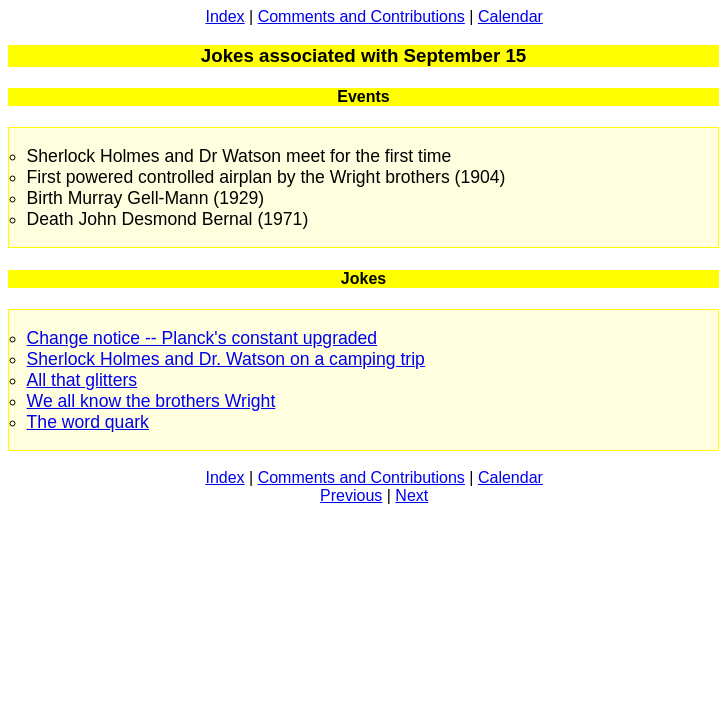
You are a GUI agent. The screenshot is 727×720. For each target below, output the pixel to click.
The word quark (88, 422)
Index (224, 16)
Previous (351, 495)
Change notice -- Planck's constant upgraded (202, 338)
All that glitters (82, 380)
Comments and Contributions (361, 16)
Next (411, 495)
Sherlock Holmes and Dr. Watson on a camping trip (226, 359)
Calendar (510, 16)
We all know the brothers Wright (151, 401)
